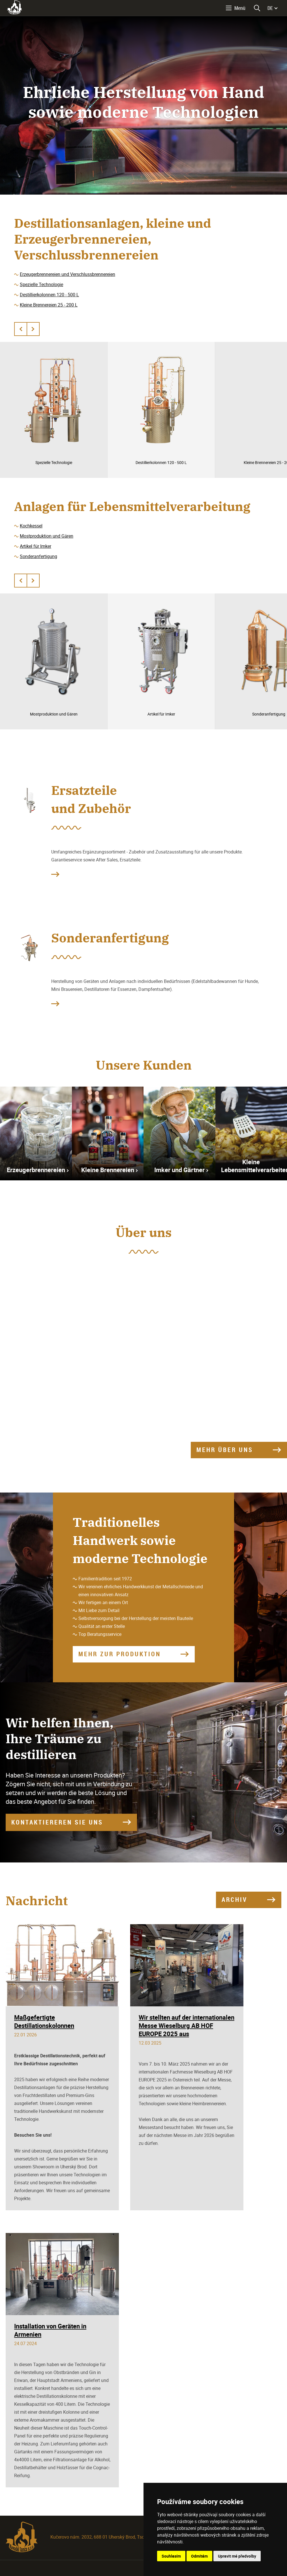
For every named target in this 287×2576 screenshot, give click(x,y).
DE (270, 8)
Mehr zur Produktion (119, 1654)
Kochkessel (31, 526)
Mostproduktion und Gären (46, 536)
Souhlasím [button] (171, 2556)
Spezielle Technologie (41, 284)
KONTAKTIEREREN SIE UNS (57, 1822)
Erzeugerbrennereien (36, 1170)
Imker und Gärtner (179, 1170)
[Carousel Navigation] (27, 329)
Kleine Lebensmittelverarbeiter (254, 1166)
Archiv (234, 1899)
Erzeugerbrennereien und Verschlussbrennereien (67, 274)
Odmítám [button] (199, 2556)
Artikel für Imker (35, 546)
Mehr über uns (224, 1449)
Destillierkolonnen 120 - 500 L (49, 294)
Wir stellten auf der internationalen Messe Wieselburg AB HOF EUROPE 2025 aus (186, 2025)
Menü (239, 8)
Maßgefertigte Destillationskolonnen (44, 2021)
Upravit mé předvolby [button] (237, 2556)
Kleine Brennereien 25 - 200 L (49, 305)
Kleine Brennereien (107, 1170)
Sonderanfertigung (38, 556)
